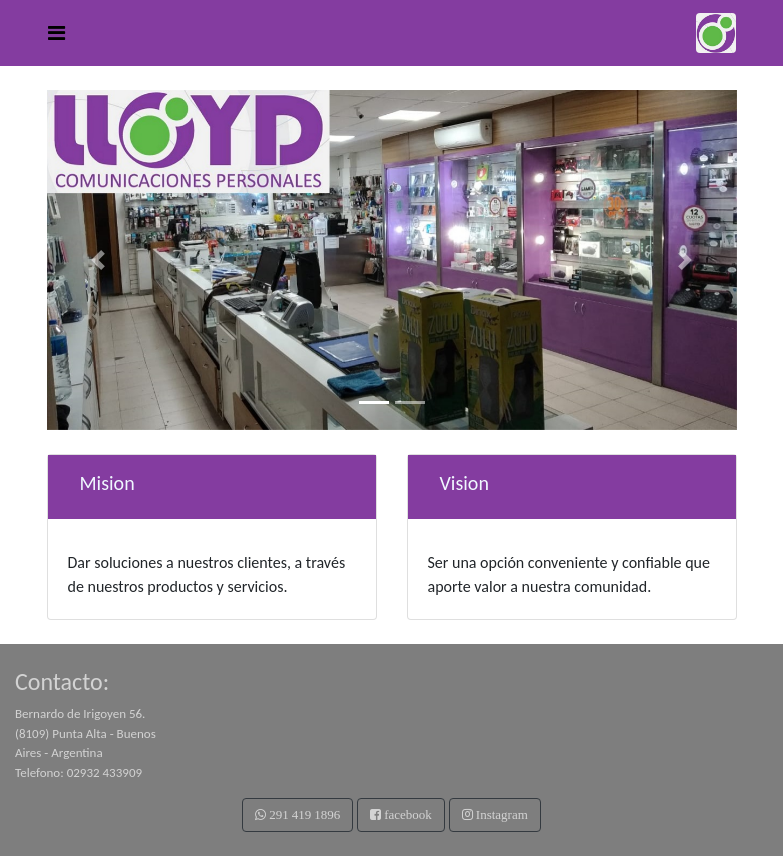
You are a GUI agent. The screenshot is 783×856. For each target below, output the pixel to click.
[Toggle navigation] (56, 33)
